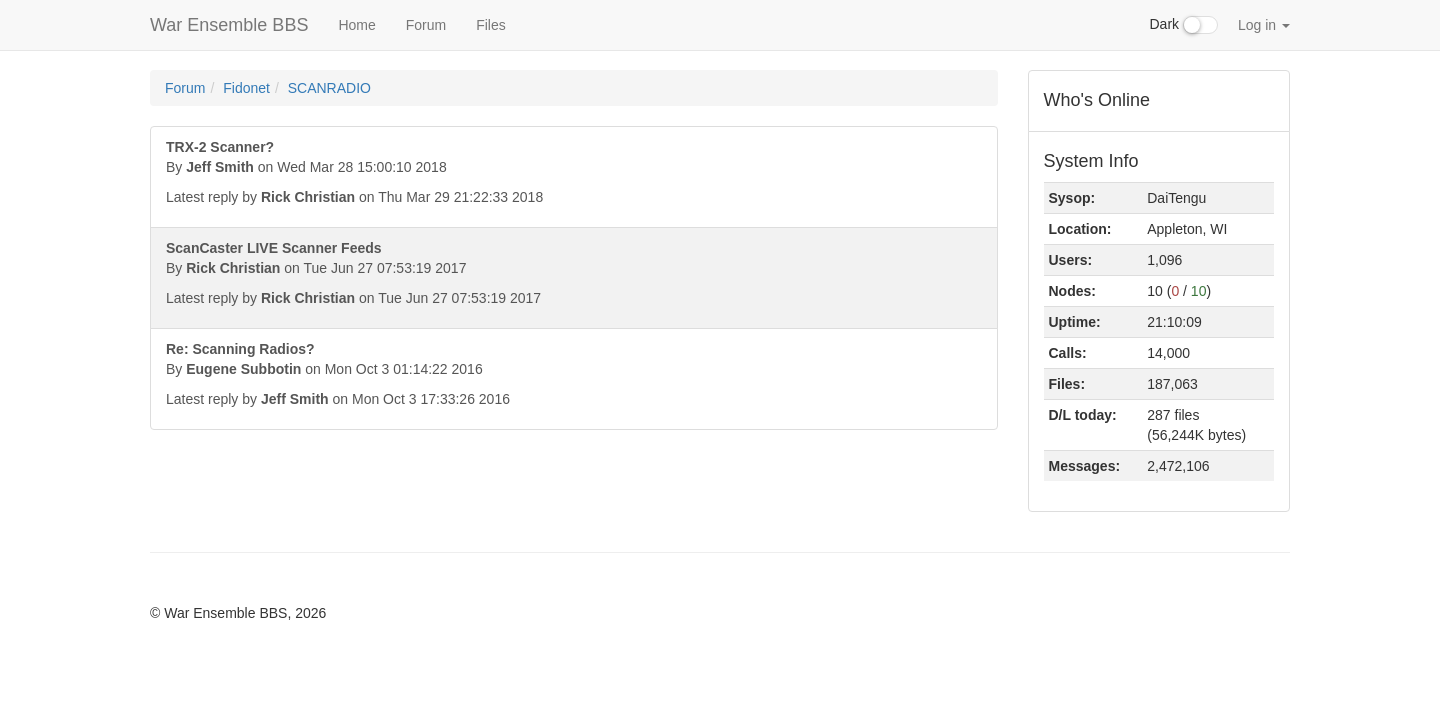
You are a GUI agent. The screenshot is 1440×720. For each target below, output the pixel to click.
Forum (426, 25)
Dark (1184, 25)
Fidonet (246, 88)
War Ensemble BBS (229, 25)
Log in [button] (1264, 25)
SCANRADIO (329, 88)
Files (491, 25)
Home (356, 25)
